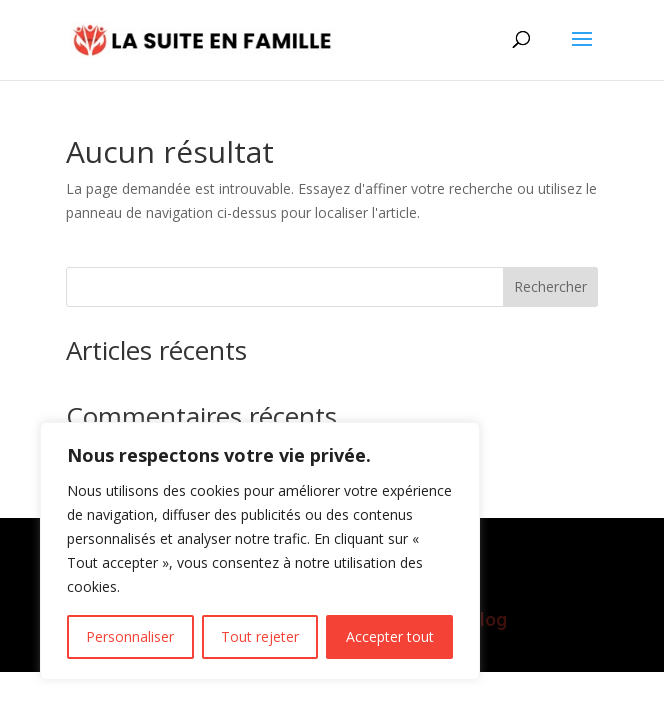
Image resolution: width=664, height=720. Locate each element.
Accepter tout (390, 636)
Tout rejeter (260, 636)
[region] (260, 551)
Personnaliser (130, 636)
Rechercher (550, 286)
